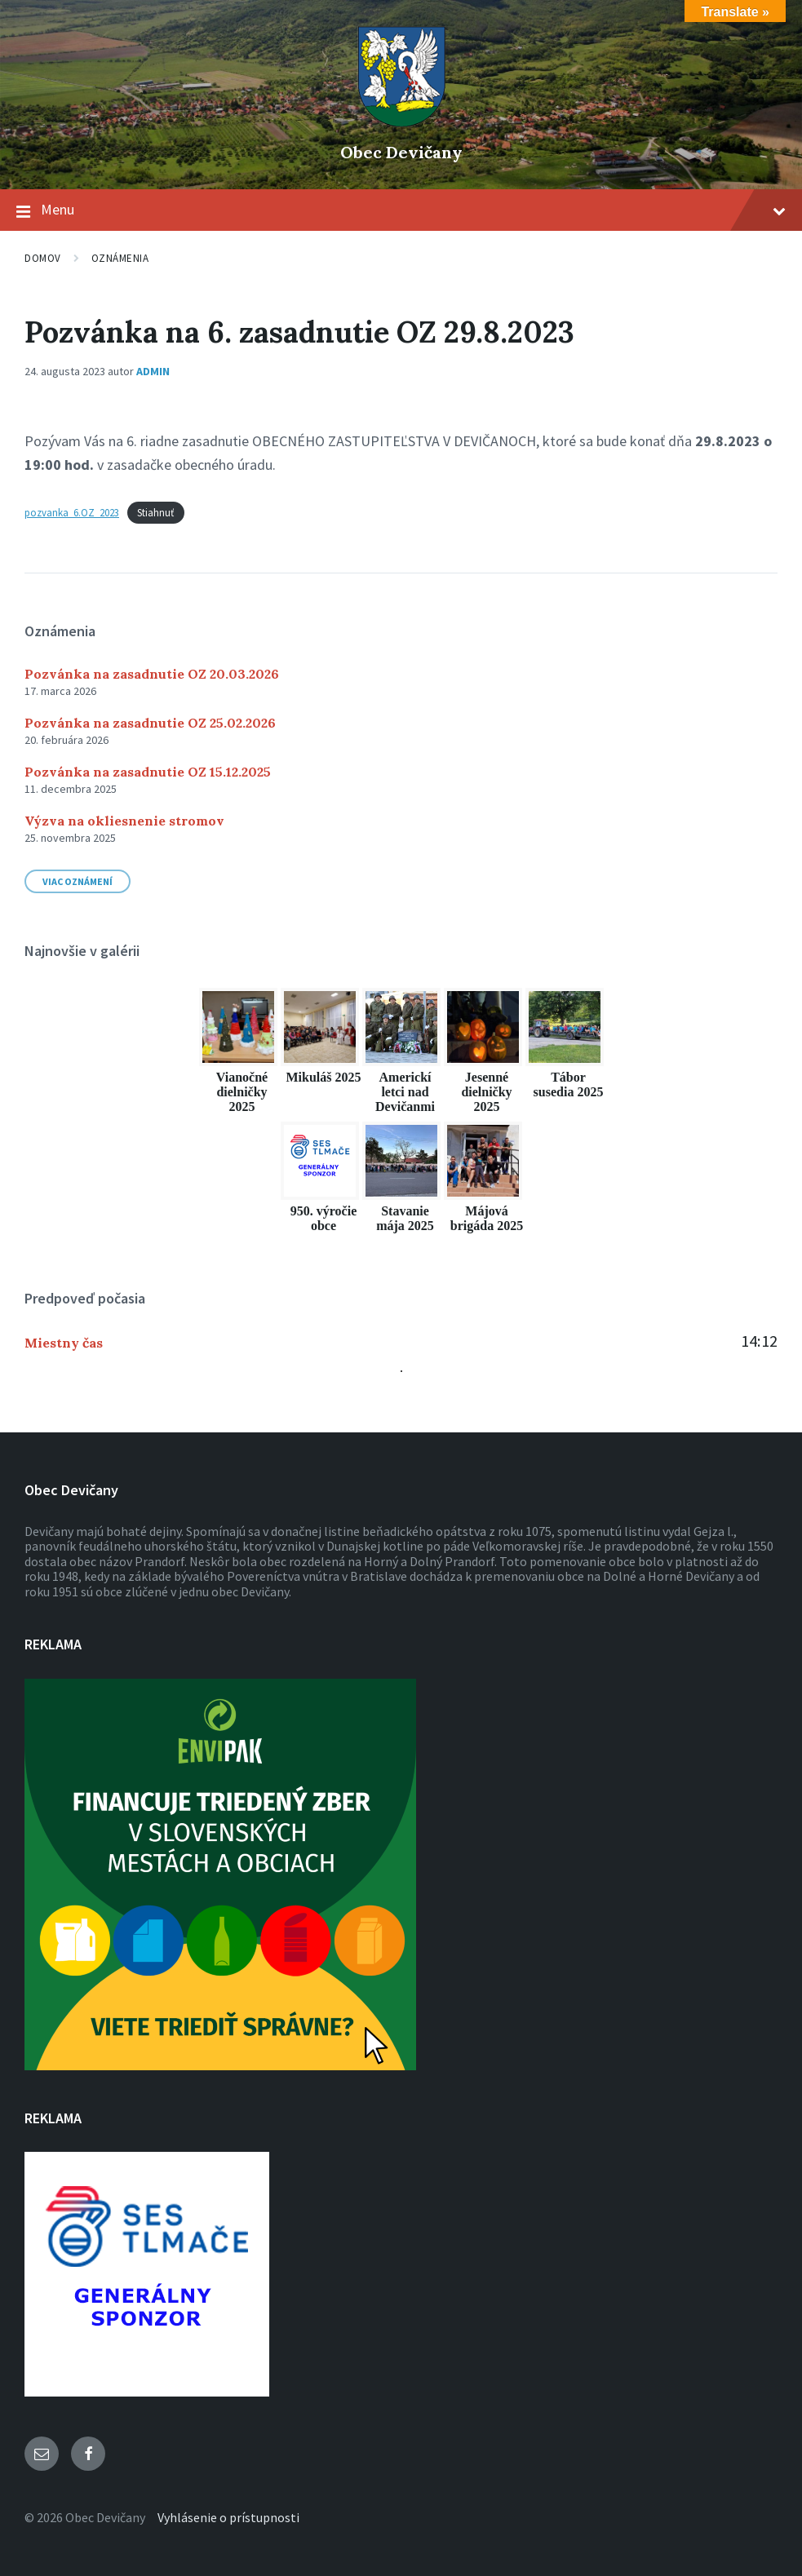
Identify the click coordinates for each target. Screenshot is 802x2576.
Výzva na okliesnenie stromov (124, 820)
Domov (42, 258)
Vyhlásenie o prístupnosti (228, 2517)
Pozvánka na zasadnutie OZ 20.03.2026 (151, 674)
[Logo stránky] (401, 125)
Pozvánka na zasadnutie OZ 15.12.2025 (147, 772)
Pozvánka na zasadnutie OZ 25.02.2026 (150, 723)
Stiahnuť (155, 512)
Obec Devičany (401, 152)
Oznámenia (120, 258)
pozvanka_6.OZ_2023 (71, 512)
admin (153, 371)
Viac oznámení (77, 881)
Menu (401, 210)
